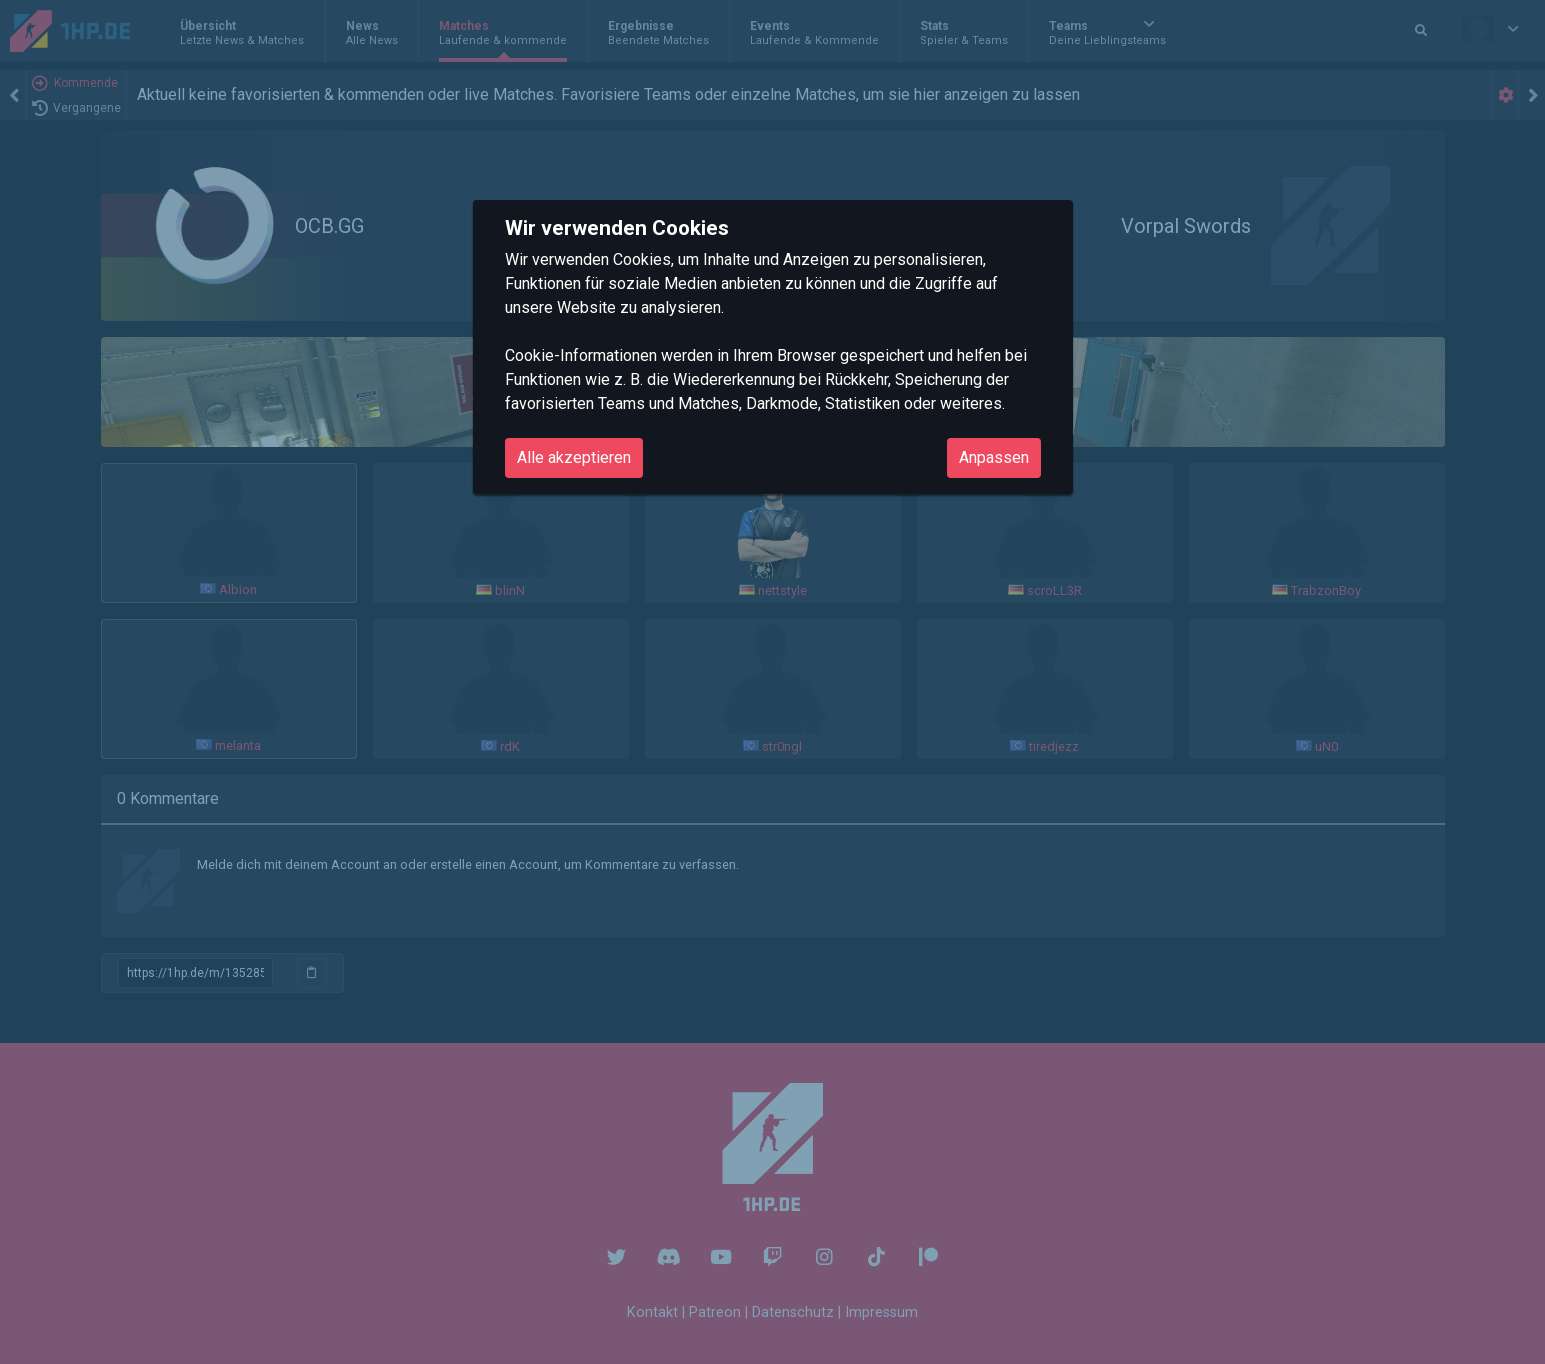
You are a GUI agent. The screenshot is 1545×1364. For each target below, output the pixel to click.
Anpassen (994, 457)
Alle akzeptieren (574, 457)
